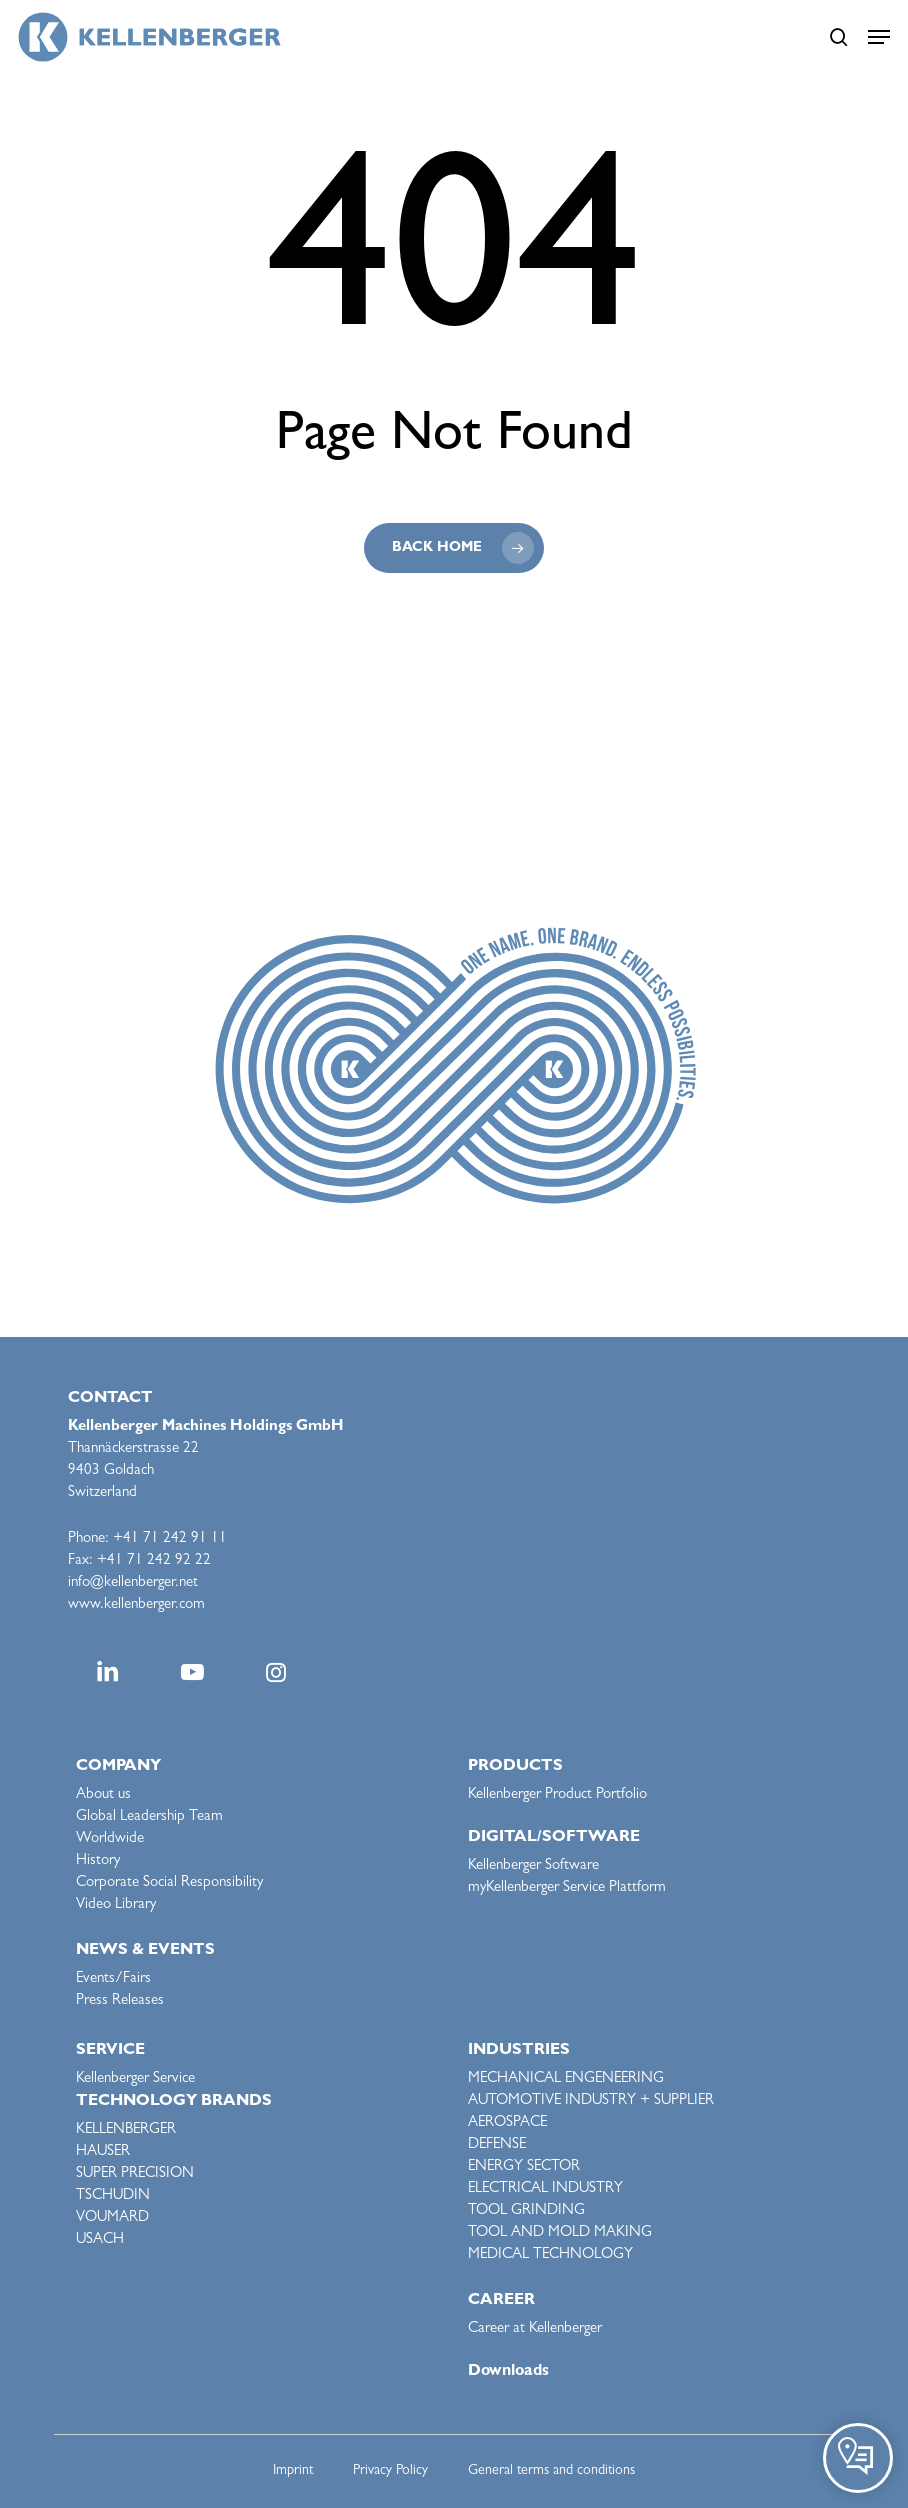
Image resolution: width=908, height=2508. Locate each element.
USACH (100, 2240)
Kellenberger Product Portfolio (557, 1795)
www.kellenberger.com (136, 1605)
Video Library (116, 1905)
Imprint (293, 2471)
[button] (879, 37)
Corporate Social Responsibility (169, 1883)
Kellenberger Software (533, 1866)
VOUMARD (112, 2218)
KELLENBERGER (126, 2130)
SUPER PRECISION (135, 2174)
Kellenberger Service (135, 2079)
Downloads (508, 2372)
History (98, 1861)
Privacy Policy (390, 2471)
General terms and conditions (551, 2471)
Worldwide (110, 1839)
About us (103, 1795)
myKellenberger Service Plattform (567, 1888)
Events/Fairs (113, 1979)
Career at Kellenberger (535, 2329)
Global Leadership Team (149, 1817)
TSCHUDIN (113, 2196)
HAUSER (103, 2152)
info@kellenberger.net (133, 1583)
